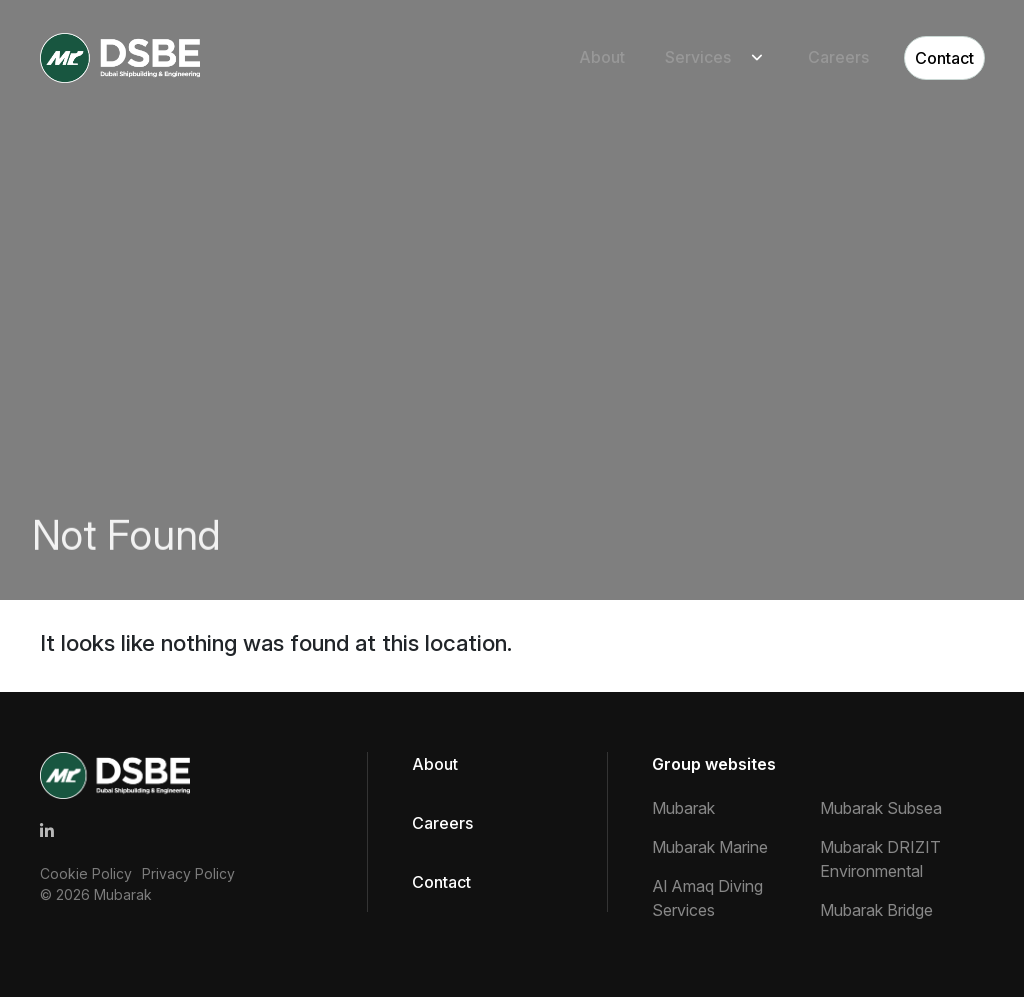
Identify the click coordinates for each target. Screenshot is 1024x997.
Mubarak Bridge (876, 910)
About (602, 58)
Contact (944, 58)
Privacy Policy (188, 873)
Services (698, 58)
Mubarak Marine (710, 847)
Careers (838, 58)
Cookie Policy (86, 873)
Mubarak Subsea (881, 808)
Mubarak (123, 894)
